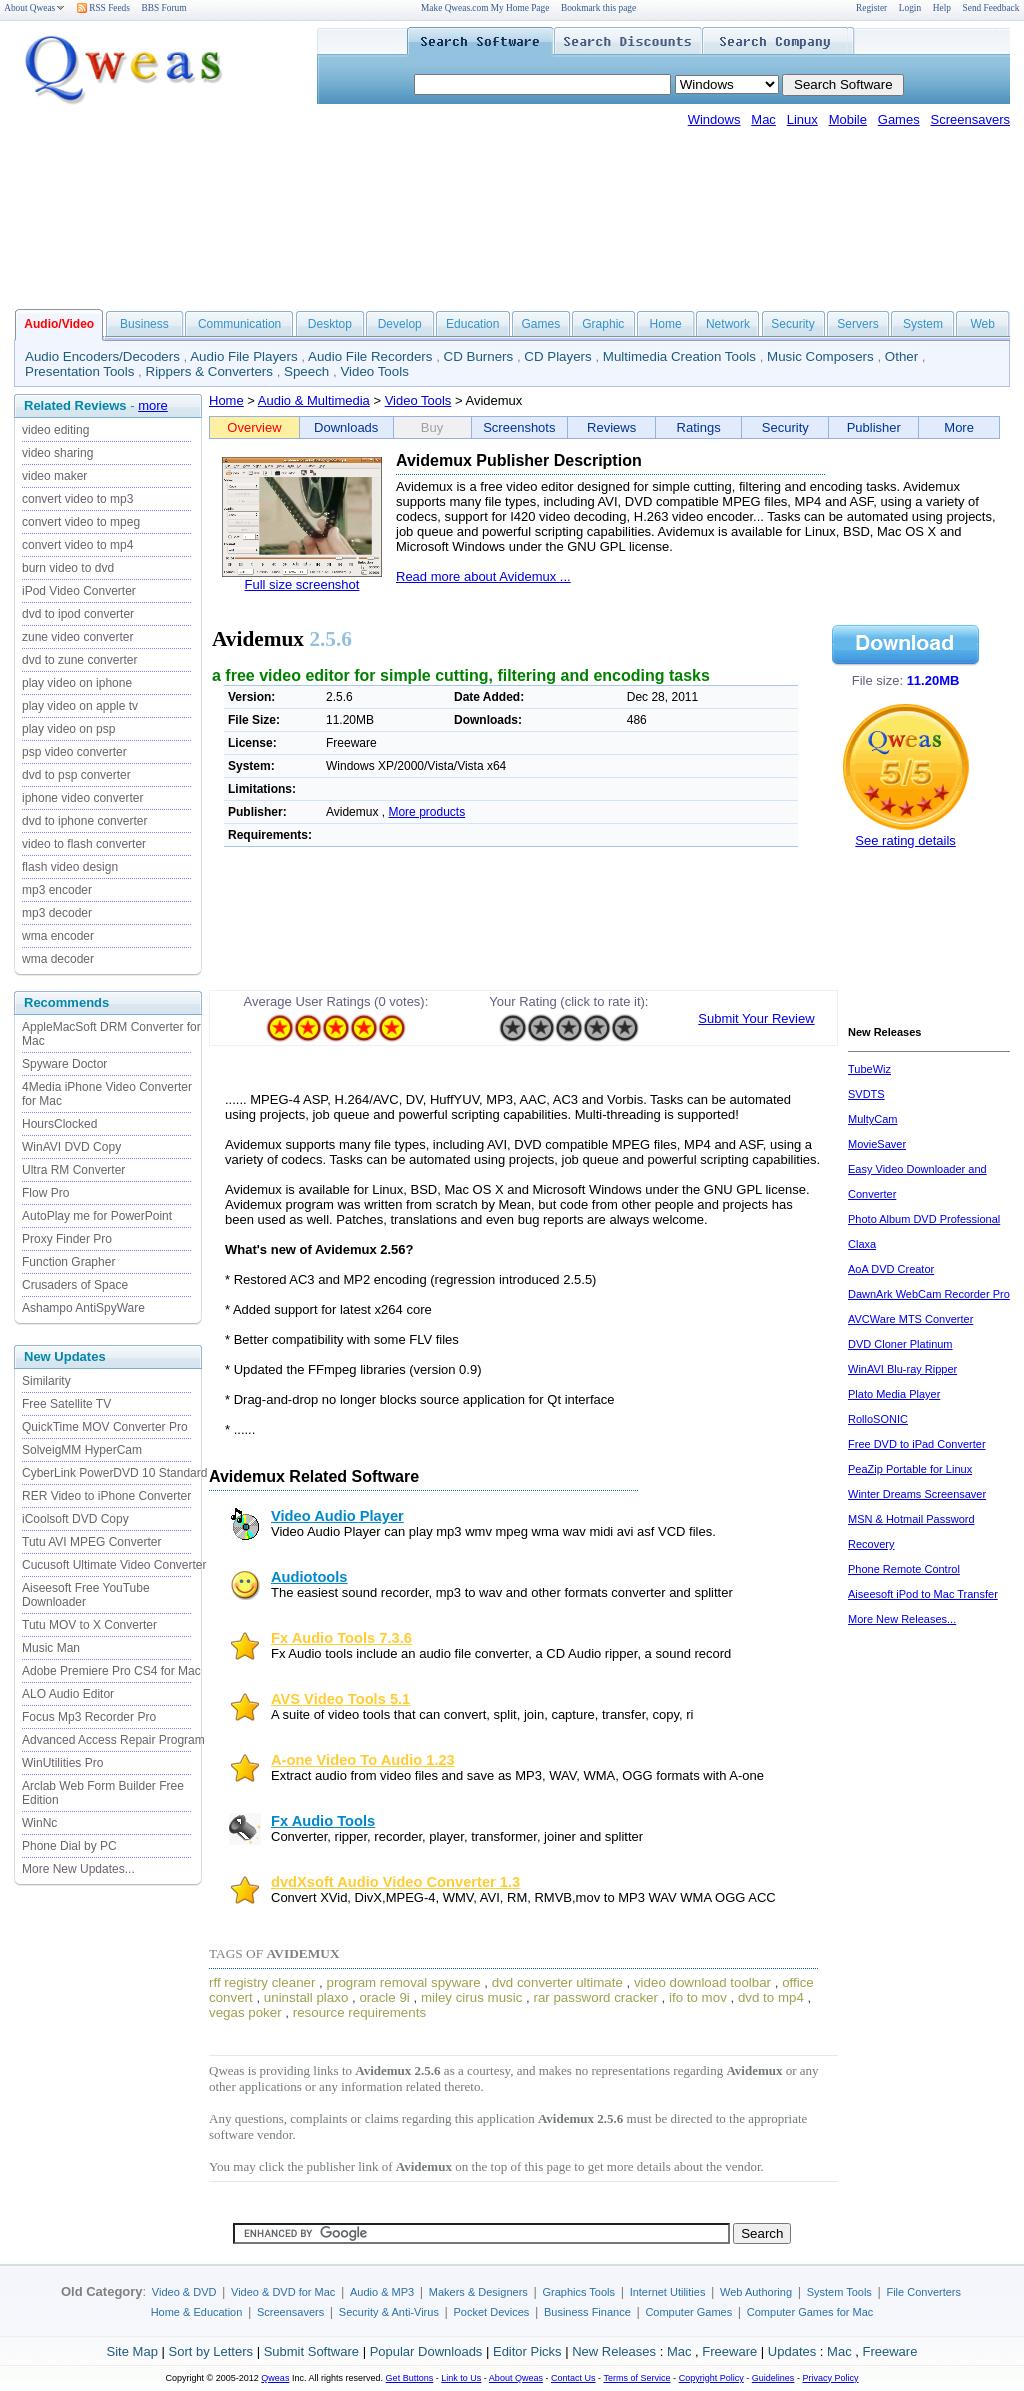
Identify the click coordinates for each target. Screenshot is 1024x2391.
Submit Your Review (756, 1018)
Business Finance (587, 2312)
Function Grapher (68, 1262)
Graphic (603, 324)
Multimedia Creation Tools (679, 356)
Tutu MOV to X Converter (89, 1625)
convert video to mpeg (81, 522)
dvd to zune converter (79, 660)
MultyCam (873, 1119)
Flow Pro (45, 1193)
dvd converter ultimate (557, 1982)
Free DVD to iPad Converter (917, 1444)
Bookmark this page (598, 8)
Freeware (729, 2351)
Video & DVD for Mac (283, 2292)
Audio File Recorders (370, 356)
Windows (714, 119)
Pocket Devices (492, 2312)
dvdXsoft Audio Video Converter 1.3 (395, 1882)
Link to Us (461, 2378)
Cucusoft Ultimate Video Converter (114, 1565)
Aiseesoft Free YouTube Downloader (86, 1595)
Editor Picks (527, 2351)
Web (982, 324)
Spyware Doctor (64, 1064)
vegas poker (245, 2012)
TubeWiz (869, 1069)
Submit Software (311, 2351)
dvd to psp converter (76, 775)
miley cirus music (471, 1997)
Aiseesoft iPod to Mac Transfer (923, 1594)
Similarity (46, 1381)
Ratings (699, 427)
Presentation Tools (79, 371)
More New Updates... (78, 1869)
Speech (306, 371)
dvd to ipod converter (78, 614)
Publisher (874, 427)
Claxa (862, 1244)
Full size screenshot (302, 584)
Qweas (275, 2378)
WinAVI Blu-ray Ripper (902, 1369)
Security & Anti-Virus (389, 2312)
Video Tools (374, 371)
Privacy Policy (830, 2378)
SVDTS (866, 1094)
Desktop (330, 324)
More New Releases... (902, 1619)
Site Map (132, 2351)
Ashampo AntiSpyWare (83, 1308)
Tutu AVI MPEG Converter (91, 1542)
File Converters (923, 2292)
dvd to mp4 (771, 1997)
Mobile (848, 119)
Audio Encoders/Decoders (102, 356)
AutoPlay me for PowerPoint (97, 1216)
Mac (763, 119)
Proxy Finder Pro (67, 1239)
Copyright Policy (711, 2378)
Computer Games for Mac (810, 2312)
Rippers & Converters (209, 371)
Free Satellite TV (66, 1404)
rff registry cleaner (262, 1982)
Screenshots (519, 427)
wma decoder (58, 959)
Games (899, 119)
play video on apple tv (80, 706)
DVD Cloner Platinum (900, 1344)
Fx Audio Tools (323, 1821)
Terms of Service (636, 2378)
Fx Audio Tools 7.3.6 (341, 1638)
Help (942, 8)
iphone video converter (82, 798)
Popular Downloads (426, 2351)
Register (871, 8)
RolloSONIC (878, 1419)
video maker (54, 476)
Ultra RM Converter (73, 1170)
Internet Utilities (668, 2292)
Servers (857, 324)
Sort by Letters (210, 2351)
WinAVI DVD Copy (71, 1147)
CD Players (557, 356)
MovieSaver (877, 1144)
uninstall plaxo (306, 1997)
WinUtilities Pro (62, 1763)
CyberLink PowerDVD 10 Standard (114, 1473)
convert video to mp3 (77, 499)
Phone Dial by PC (69, 1846)
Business (144, 324)
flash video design (70, 867)
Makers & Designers (478, 2292)
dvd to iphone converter (84, 821)
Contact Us (573, 2378)
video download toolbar (702, 1982)
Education (472, 324)
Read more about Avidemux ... (483, 576)
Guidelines (773, 2378)
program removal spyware (404, 1982)
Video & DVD (184, 2292)
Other (901, 356)
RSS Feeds (103, 8)
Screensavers (970, 119)
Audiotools (309, 1577)
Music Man (51, 1648)
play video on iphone (77, 683)
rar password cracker (595, 1997)
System (923, 324)
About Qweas (34, 8)
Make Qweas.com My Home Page (485, 8)
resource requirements (359, 2012)
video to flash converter (84, 844)
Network (728, 324)
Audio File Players (243, 356)
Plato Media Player (894, 1394)
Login (910, 8)
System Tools (839, 2292)
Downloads (346, 427)
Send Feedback (991, 8)
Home (666, 324)
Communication (239, 324)
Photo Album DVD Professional (924, 1219)
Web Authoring (756, 2292)
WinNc (39, 1823)
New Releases (614, 2351)
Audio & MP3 (382, 2292)
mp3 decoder (57, 913)
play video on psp (68, 729)
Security (792, 324)
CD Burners (479, 356)
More (959, 427)
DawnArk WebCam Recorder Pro (929, 1294)
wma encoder (58, 936)
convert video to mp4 (77, 545)
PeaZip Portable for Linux (910, 1469)
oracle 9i (384, 1997)
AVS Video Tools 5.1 (340, 1699)
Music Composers (820, 356)
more (153, 405)
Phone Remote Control (904, 1569)
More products (426, 812)
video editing (55, 430)
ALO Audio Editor (68, 1694)
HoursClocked (59, 1124)
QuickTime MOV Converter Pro (105, 1427)
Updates (792, 2351)
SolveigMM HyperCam (82, 1450)
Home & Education (197, 2312)
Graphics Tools (578, 2292)
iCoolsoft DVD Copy (75, 1519)
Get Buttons (410, 2378)
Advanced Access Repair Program (113, 1740)
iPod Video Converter (79, 591)
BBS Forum (164, 8)
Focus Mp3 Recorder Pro (89, 1717)
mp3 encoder (57, 890)
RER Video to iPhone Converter (106, 1496)
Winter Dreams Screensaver (917, 1494)
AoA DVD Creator (891, 1269)
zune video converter (77, 637)
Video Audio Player (337, 1516)
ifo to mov (698, 1997)
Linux (802, 119)
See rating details (905, 840)
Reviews (611, 427)
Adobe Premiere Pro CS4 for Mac (111, 1671)
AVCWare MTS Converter (910, 1319)
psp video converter (74, 752)
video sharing (57, 453)
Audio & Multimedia (314, 400)
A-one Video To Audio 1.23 (363, 1760)
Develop (400, 324)
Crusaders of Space (75, 1285)
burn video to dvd (68, 568)
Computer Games (688, 2312)
